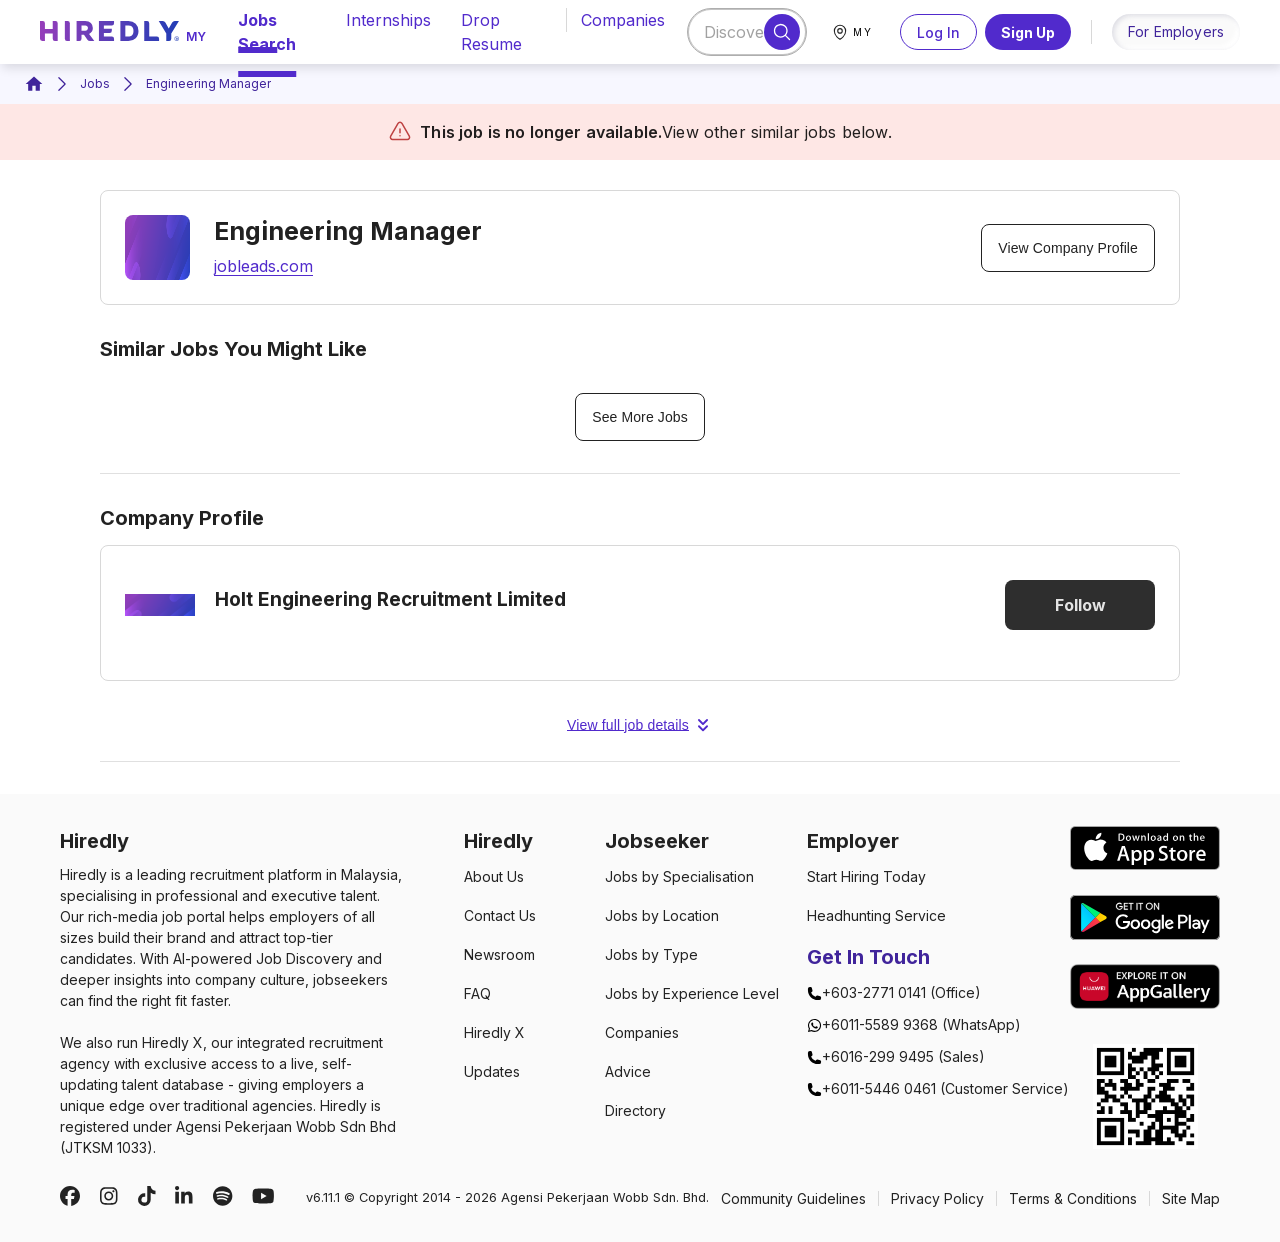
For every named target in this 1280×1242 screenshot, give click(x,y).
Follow (1080, 605)
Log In (938, 32)
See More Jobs (640, 417)
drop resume (501, 32)
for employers (1176, 31)
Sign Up (1028, 32)
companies (623, 20)
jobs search (277, 32)
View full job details (640, 725)
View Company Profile (1068, 248)
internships (388, 20)
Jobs (95, 83)
